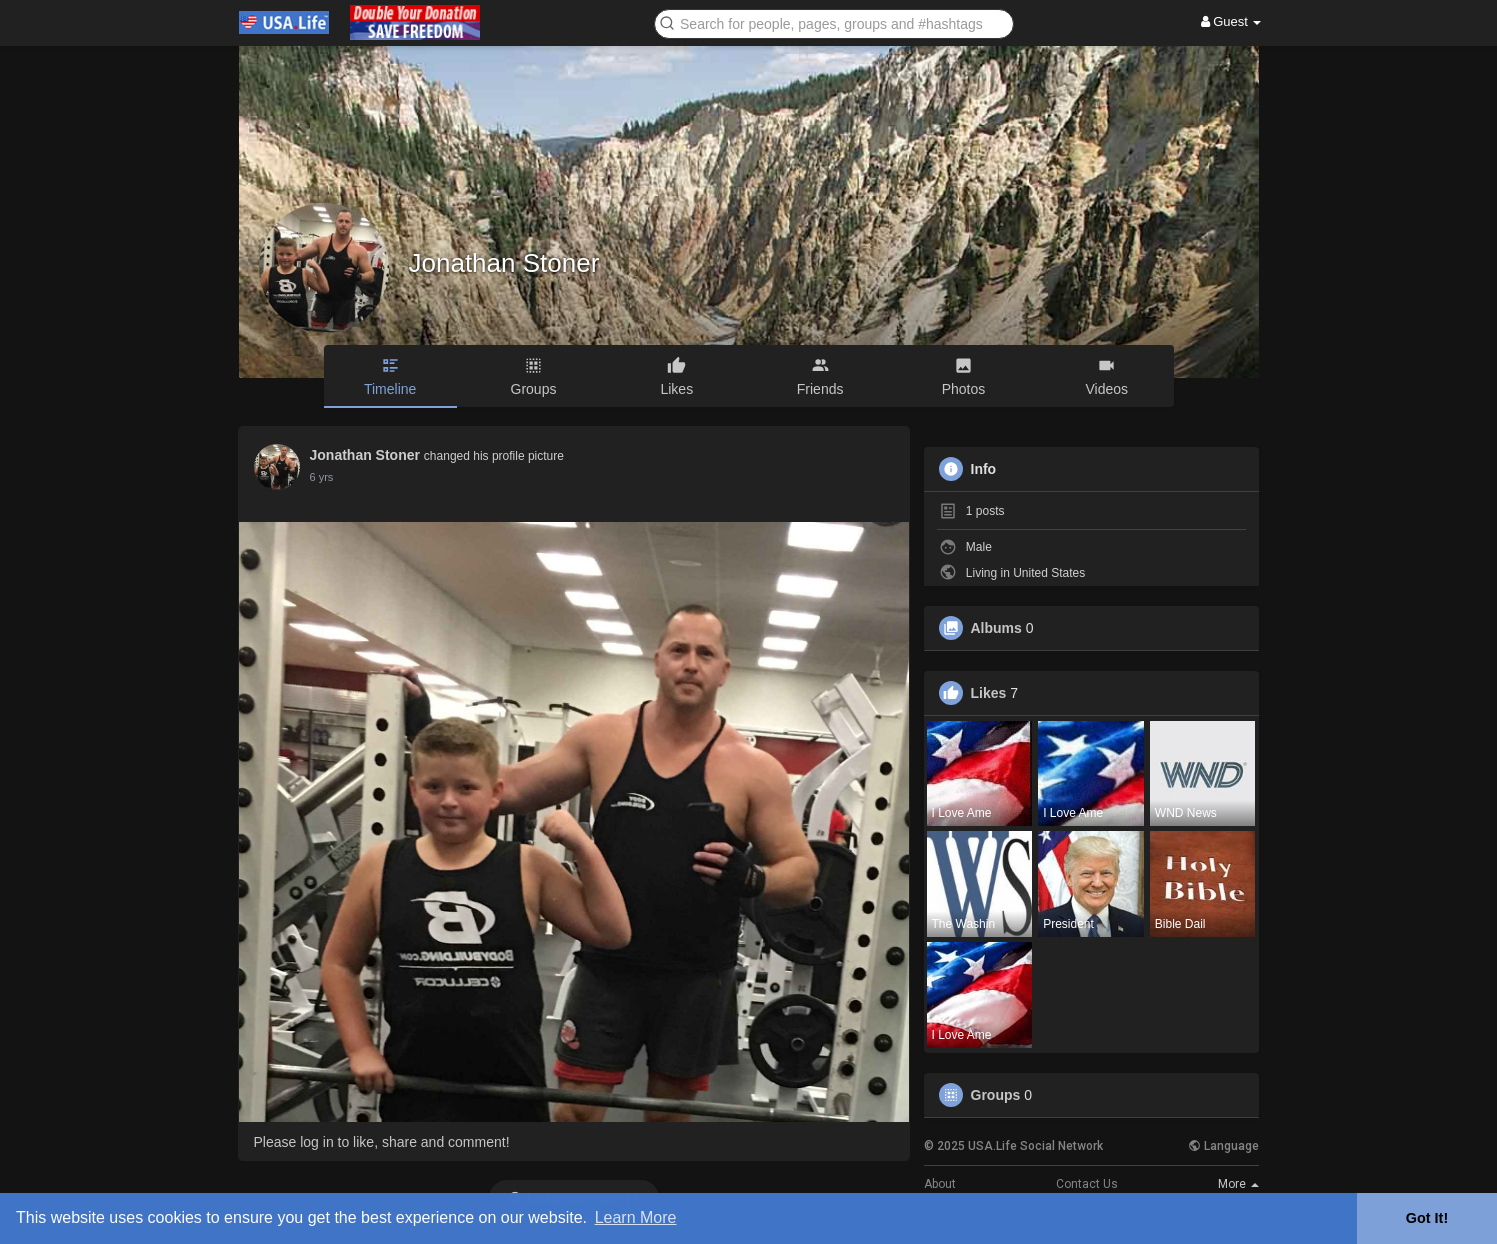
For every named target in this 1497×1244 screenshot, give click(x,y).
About (940, 1184)
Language (1223, 1146)
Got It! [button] (1427, 1218)
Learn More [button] (636, 1217)
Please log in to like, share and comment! (382, 1142)
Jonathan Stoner (504, 263)
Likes (989, 693)
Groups (996, 1095)
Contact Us (1087, 1184)
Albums (996, 628)
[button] (834, 22)
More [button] (1238, 1184)
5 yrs (322, 477)
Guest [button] (1231, 21)
